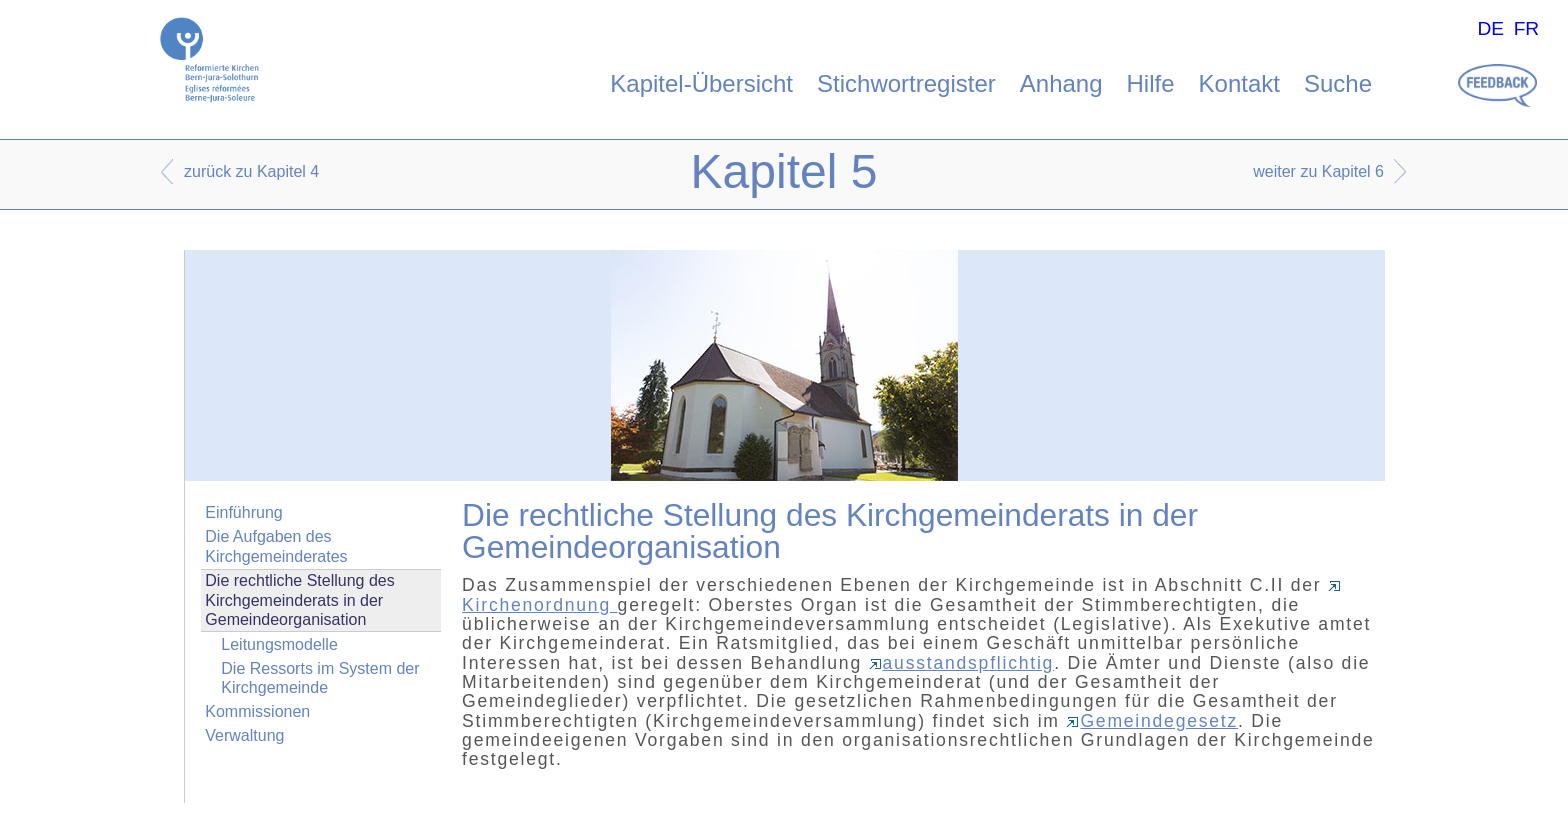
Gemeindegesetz (1152, 721)
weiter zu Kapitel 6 (1318, 171)
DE (1490, 28)
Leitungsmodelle (279, 644)
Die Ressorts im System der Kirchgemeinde (320, 678)
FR (1527, 28)
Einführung (243, 512)
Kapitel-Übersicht (701, 83)
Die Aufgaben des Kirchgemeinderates (276, 546)
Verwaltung (244, 735)
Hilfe (1151, 83)
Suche (1338, 83)
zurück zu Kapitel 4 (251, 171)
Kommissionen (257, 711)
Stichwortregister (906, 83)
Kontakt (1239, 83)
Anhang (1061, 83)
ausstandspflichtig (962, 663)
